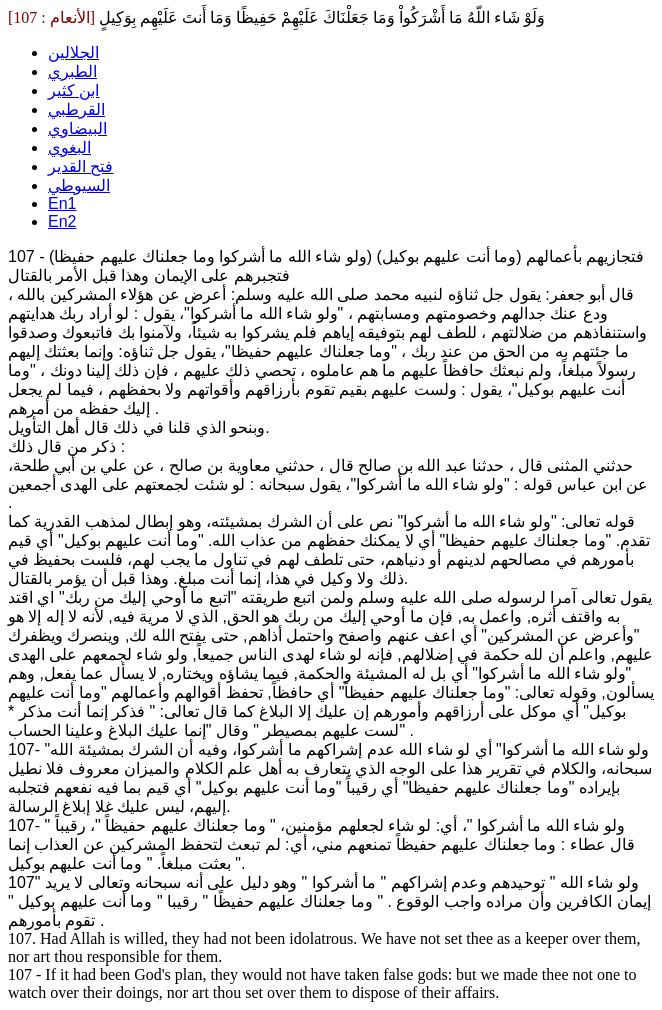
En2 (62, 221)
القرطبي (76, 109)
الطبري (72, 71)
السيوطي (79, 185)
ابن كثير (73, 90)
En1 (62, 203)
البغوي (69, 147)
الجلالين (73, 52)
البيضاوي (77, 128)
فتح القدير (80, 166)
